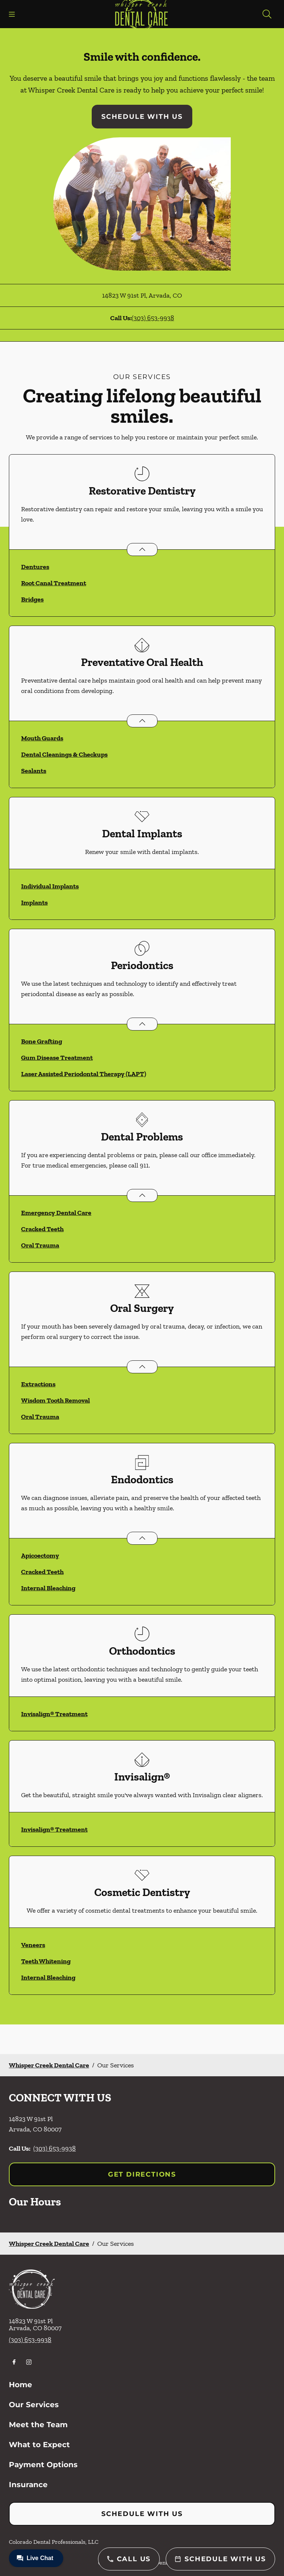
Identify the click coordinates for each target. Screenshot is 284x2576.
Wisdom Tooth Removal (55, 1400)
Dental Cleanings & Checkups (64, 754)
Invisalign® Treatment (54, 1714)
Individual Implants (50, 886)
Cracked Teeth (42, 1229)
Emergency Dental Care (56, 1213)
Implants (34, 902)
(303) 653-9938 (153, 318)
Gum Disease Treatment (57, 1057)
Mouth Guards (42, 738)
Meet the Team (38, 2424)
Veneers (33, 1945)
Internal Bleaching (48, 1588)
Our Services (34, 2404)
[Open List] (142, 549)
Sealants (33, 771)
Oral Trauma (40, 1245)
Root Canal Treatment (53, 583)
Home (20, 2384)
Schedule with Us (142, 117)
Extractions (38, 1384)
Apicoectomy (40, 1555)
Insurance (28, 2484)
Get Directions (142, 2174)
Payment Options (43, 2464)
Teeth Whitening (46, 1961)
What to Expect (39, 2444)
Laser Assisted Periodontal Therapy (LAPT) (83, 1074)
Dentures (35, 567)
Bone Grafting (41, 1041)
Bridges (32, 599)
